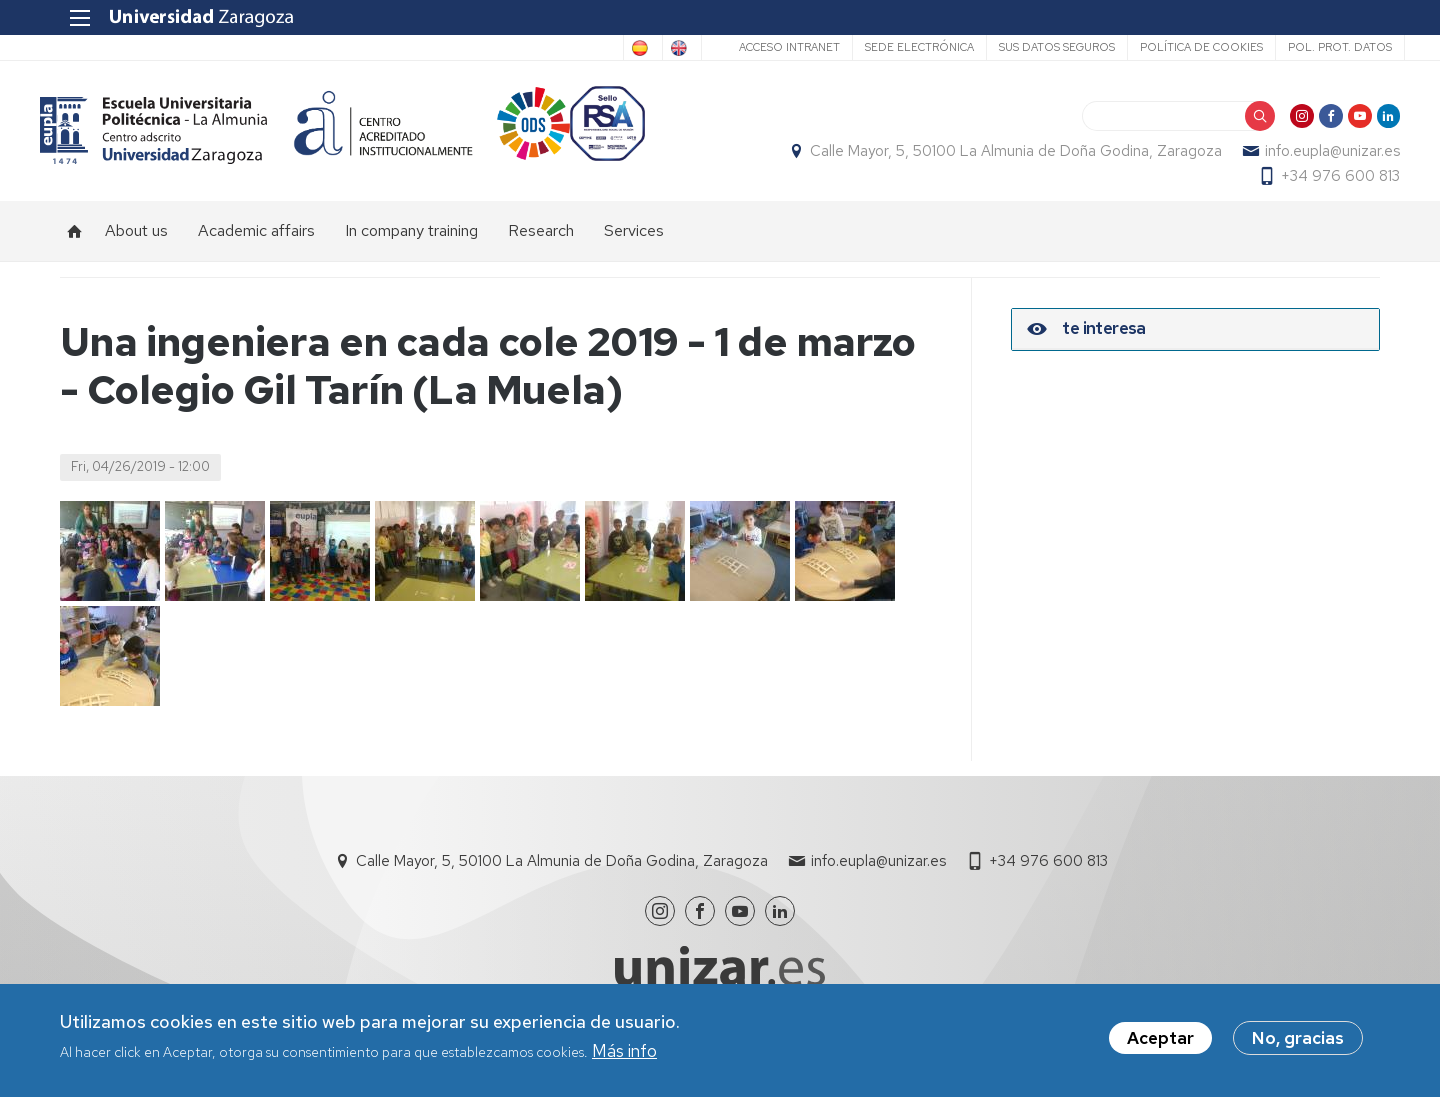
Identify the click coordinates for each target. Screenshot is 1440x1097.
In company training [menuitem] (411, 250)
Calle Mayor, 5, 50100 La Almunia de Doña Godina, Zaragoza (996, 161)
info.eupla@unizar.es (1312, 161)
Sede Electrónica (894, 47)
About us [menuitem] (136, 250)
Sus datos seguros (1032, 47)
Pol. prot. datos (1315, 47)
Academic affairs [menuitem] (256, 250)
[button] (110, 571)
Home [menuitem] (75, 251)
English (648, 48)
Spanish (567, 48)
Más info (624, 1054)
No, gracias (1298, 1042)
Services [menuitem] (634, 250)
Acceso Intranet (764, 47)
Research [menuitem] (541, 250)
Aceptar (1160, 1042)
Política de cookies (1176, 47)
